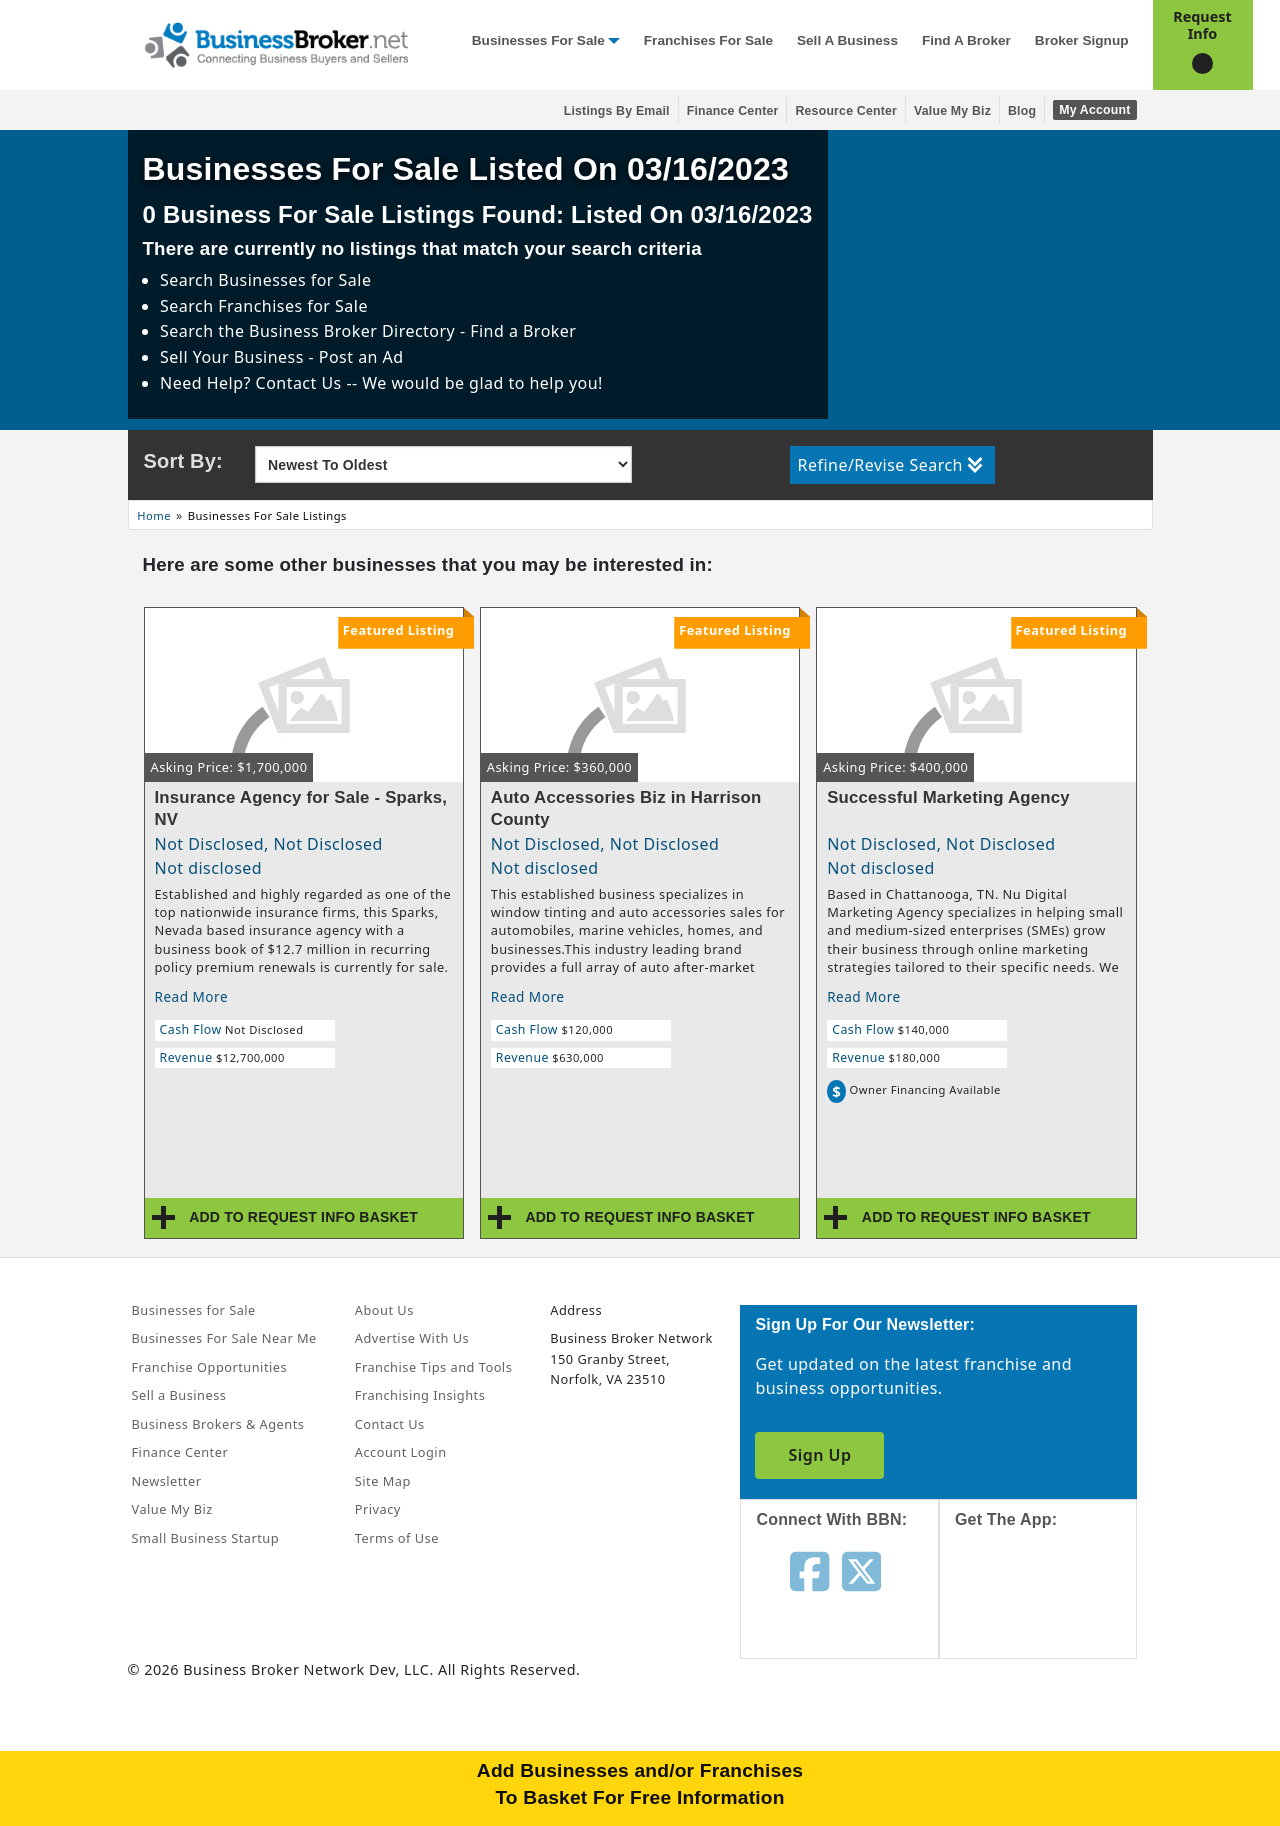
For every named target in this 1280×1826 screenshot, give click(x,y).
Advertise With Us (412, 1338)
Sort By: (183, 461)
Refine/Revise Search (890, 465)
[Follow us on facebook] (809, 1570)
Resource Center (846, 111)
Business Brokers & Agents (218, 1424)
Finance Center (733, 111)
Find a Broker (966, 40)
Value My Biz (952, 111)
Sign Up (819, 1455)
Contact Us (390, 1424)
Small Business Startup (206, 1538)
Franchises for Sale (708, 40)
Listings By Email (617, 111)
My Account (1094, 110)
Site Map (383, 1481)
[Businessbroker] (276, 43)
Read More (192, 996)
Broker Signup (1082, 40)
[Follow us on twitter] (861, 1570)
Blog (1022, 111)
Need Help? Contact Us (253, 383)
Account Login (401, 1452)
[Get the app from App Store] (1053, 1612)
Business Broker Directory (352, 331)
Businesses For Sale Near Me (224, 1338)
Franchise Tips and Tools (433, 1367)
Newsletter (167, 1481)
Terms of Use (397, 1538)
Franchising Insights (420, 1395)
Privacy (378, 1509)
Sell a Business (847, 40)
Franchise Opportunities (210, 1367)
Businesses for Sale (538, 40)
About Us (384, 1310)
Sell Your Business (234, 357)
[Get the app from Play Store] (1053, 1748)
